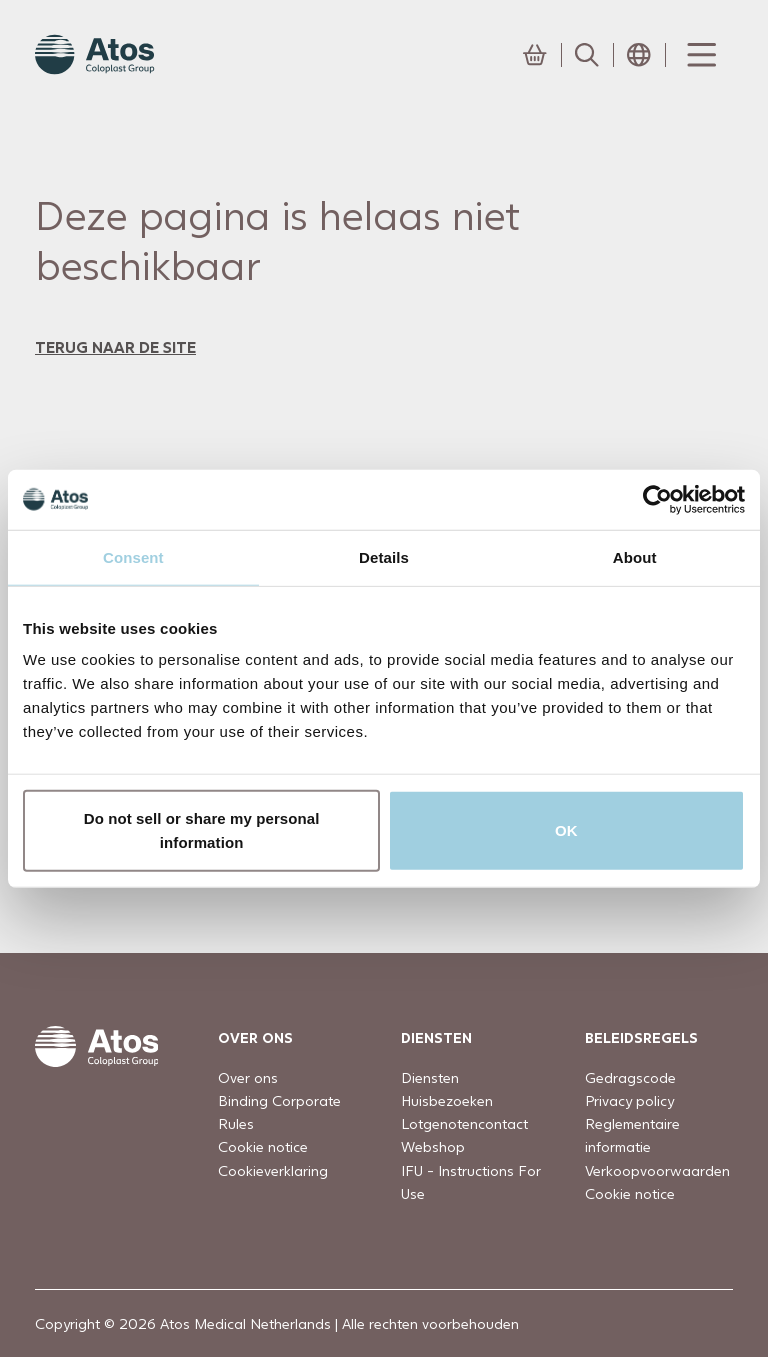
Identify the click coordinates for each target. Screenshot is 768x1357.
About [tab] (635, 556)
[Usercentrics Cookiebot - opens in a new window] (657, 499)
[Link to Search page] (587, 55)
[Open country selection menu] (639, 55)
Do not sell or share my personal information (202, 830)
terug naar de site (115, 346)
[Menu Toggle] (700, 55)
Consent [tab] (133, 556)
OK (566, 830)
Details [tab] (384, 556)
